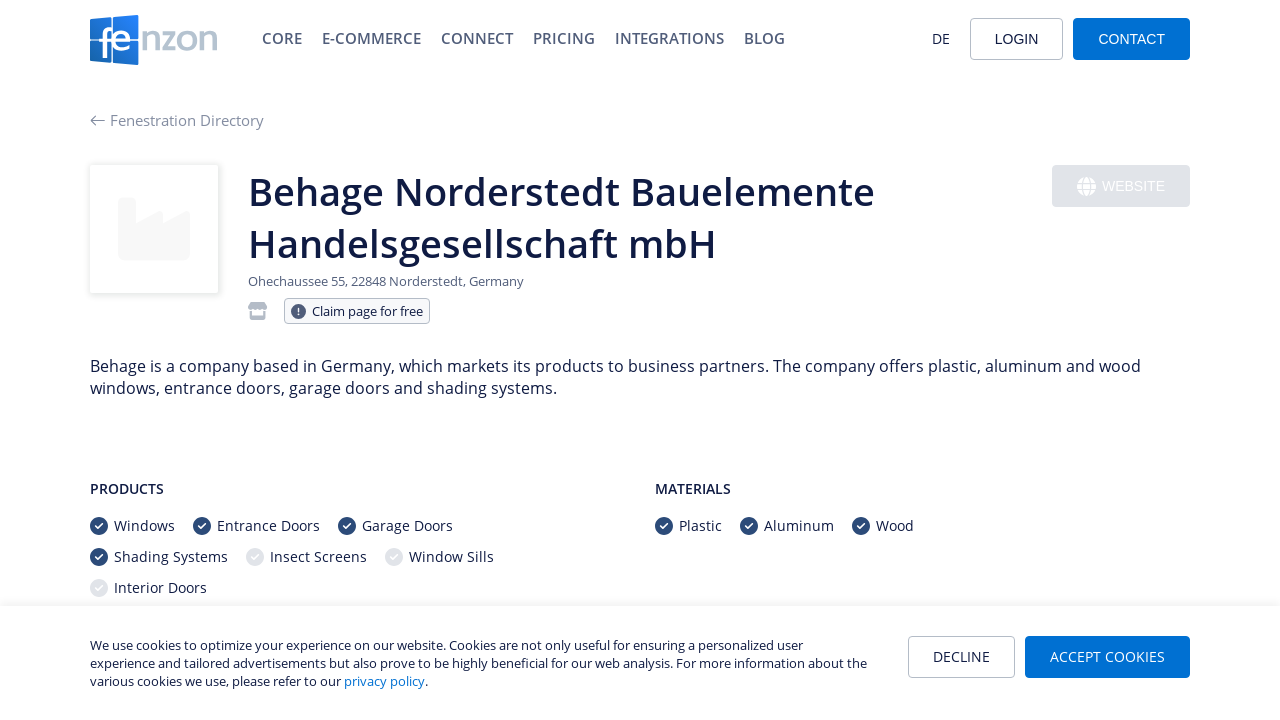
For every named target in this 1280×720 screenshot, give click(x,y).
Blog (764, 38)
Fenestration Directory (177, 120)
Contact (1131, 39)
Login (1017, 39)
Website (1121, 186)
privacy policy (384, 681)
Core (282, 38)
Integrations (669, 38)
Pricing (564, 38)
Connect (477, 38)
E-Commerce (371, 38)
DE (941, 38)
